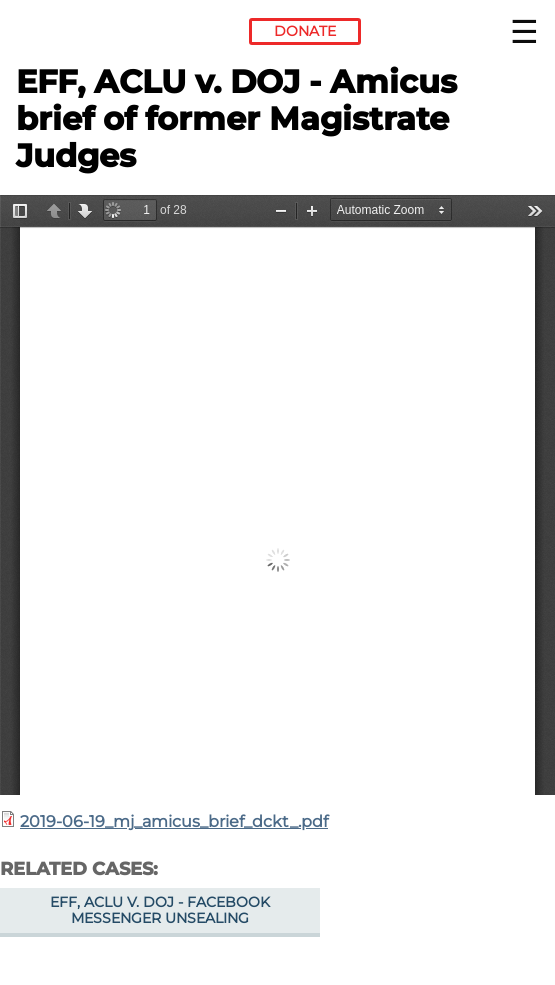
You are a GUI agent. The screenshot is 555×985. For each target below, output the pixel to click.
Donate (305, 31)
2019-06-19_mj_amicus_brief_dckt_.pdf (174, 821)
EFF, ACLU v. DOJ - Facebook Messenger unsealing (160, 910)
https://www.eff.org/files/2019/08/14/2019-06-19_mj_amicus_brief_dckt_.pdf (277, 495)
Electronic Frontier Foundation (70, 35)
